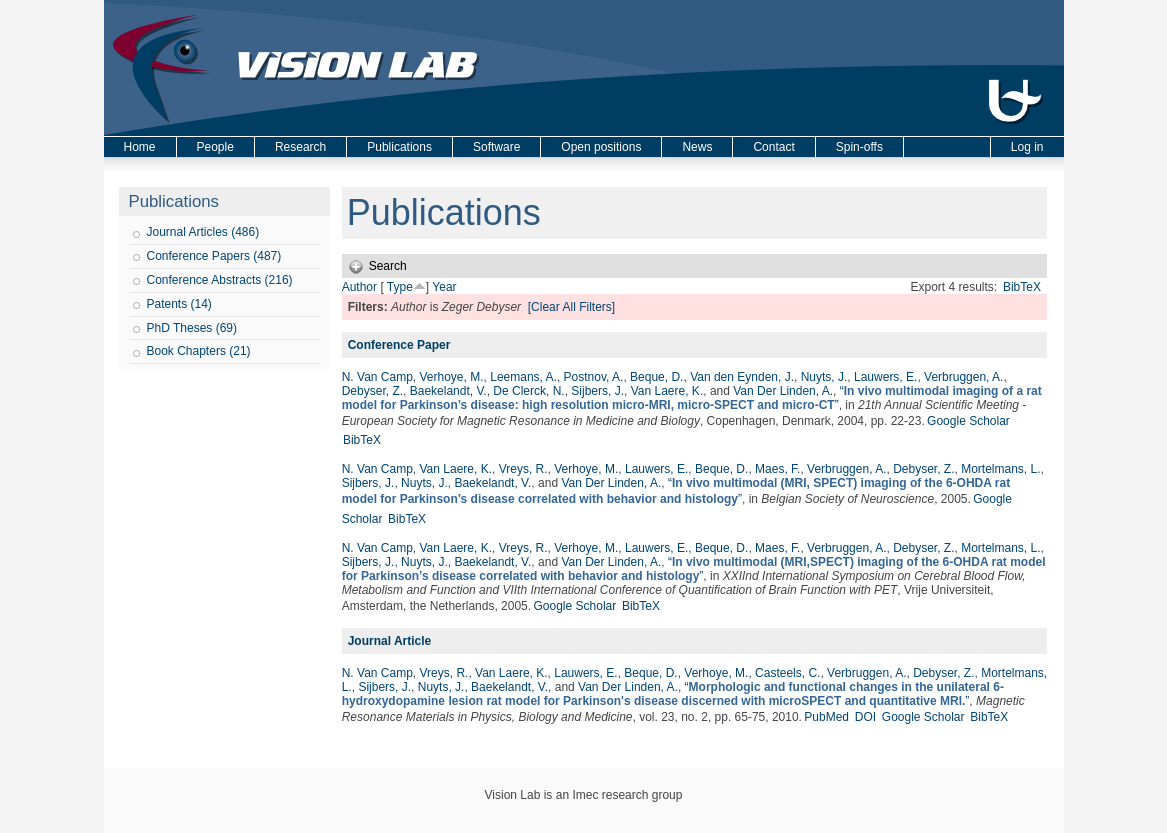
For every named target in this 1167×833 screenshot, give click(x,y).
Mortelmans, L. (1000, 469)
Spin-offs (859, 147)
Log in (1027, 147)
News (697, 147)
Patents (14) (179, 304)
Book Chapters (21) (199, 351)
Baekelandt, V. (448, 391)
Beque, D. (656, 377)
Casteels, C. (787, 673)
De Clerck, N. (528, 391)
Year (444, 287)
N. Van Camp (377, 377)
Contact (773, 147)
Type (400, 287)
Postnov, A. (594, 377)
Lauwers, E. (885, 377)
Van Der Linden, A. (783, 391)
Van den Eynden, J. (742, 377)
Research (300, 147)
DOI (865, 717)
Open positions (601, 147)
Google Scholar (968, 421)
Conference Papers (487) (214, 256)
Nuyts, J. (824, 377)
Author (359, 287)
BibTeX (1022, 287)
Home (140, 147)
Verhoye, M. (452, 377)
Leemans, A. (523, 377)
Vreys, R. (523, 469)
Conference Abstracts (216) (220, 280)
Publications (399, 147)
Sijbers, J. (597, 391)
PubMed (826, 717)
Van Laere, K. (667, 391)
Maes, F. (777, 469)
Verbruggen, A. (963, 377)
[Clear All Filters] (571, 307)
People (215, 147)
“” (692, 398)
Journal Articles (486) (203, 232)
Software (496, 147)
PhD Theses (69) (192, 328)
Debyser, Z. (372, 391)
